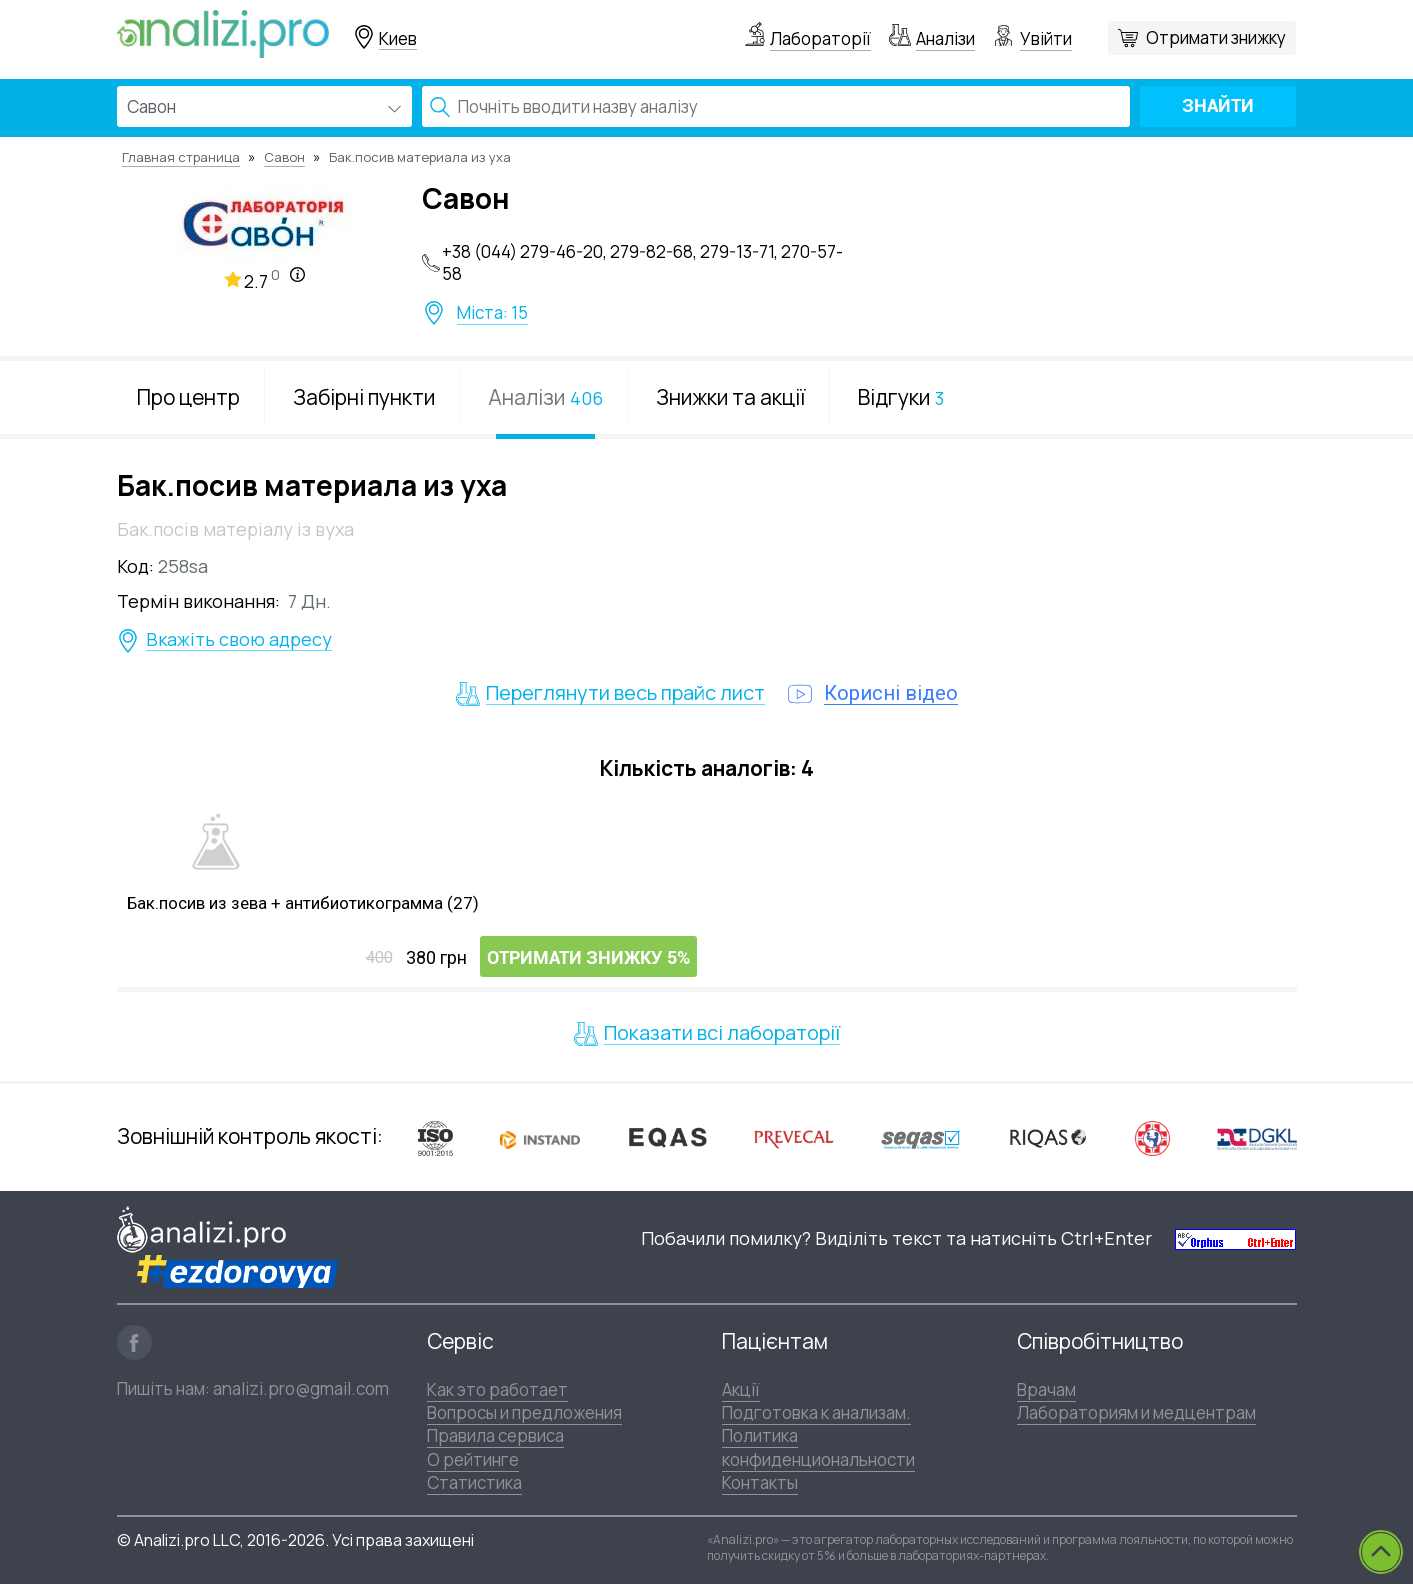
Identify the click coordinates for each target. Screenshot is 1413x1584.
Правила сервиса (495, 1435)
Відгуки (901, 397)
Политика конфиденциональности (818, 1447)
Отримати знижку (1216, 37)
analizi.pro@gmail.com (301, 1388)
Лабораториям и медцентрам (1136, 1412)
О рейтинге (473, 1459)
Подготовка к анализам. (816, 1412)
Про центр (188, 397)
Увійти (1046, 38)
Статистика (474, 1482)
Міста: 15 (492, 313)
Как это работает (497, 1389)
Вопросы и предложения (524, 1412)
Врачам (1046, 1389)
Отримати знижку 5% (588, 957)
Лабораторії (820, 38)
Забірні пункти (364, 397)
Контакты (760, 1482)
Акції (741, 1389)
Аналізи (945, 38)
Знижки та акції (730, 397)
